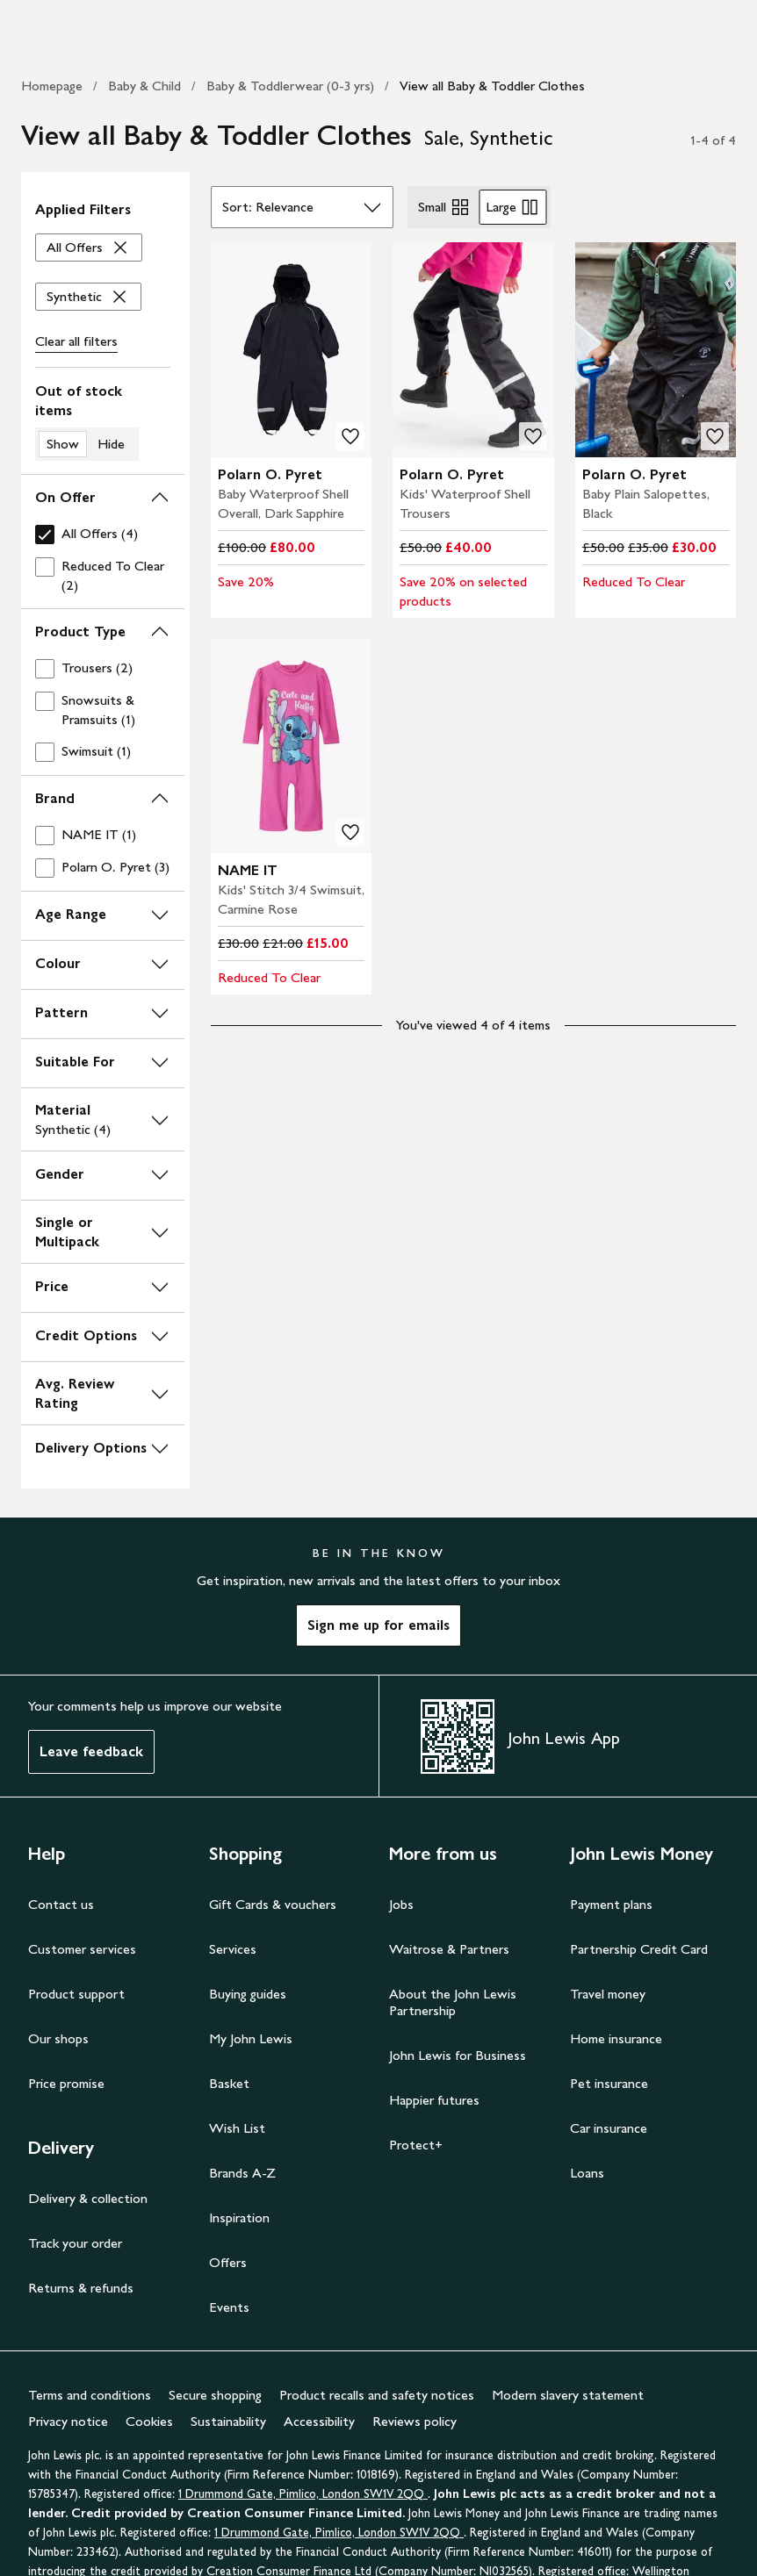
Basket (229, 2083)
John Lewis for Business (457, 2055)
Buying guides (247, 1993)
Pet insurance (609, 2083)
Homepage (52, 85)
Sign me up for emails (378, 1625)
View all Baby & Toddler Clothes (492, 85)
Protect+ (416, 2144)
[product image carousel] (291, 349)
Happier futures (434, 2100)
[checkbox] (102, 534)
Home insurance (616, 2038)
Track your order (75, 2243)
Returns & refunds (80, 2287)
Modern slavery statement (568, 2394)
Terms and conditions (89, 2394)
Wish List (237, 2128)
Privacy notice (68, 2421)
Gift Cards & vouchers (272, 1904)
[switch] (102, 421)
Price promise (66, 2083)
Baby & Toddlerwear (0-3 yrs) (290, 85)
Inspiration (239, 2217)
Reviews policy (414, 2421)
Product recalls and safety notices (376, 2394)
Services (232, 1949)
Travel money (607, 1993)
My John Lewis (250, 2038)
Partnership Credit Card (639, 1949)
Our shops (58, 2038)
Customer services (82, 1949)
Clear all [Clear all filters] (76, 341)
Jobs (401, 1904)
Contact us (61, 1904)
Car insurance (608, 2128)
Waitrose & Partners (449, 1949)
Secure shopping (215, 2394)
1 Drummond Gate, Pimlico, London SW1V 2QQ (303, 2493)
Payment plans (611, 1904)
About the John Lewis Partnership (452, 2002)
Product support (76, 1993)
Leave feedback (91, 1751)
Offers (228, 2262)
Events (229, 2307)
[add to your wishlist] (350, 436)
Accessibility (319, 2421)
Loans (587, 2172)
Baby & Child (144, 85)
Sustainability (228, 2421)
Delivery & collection (88, 2198)
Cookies (149, 2421)
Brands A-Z (242, 2172)
